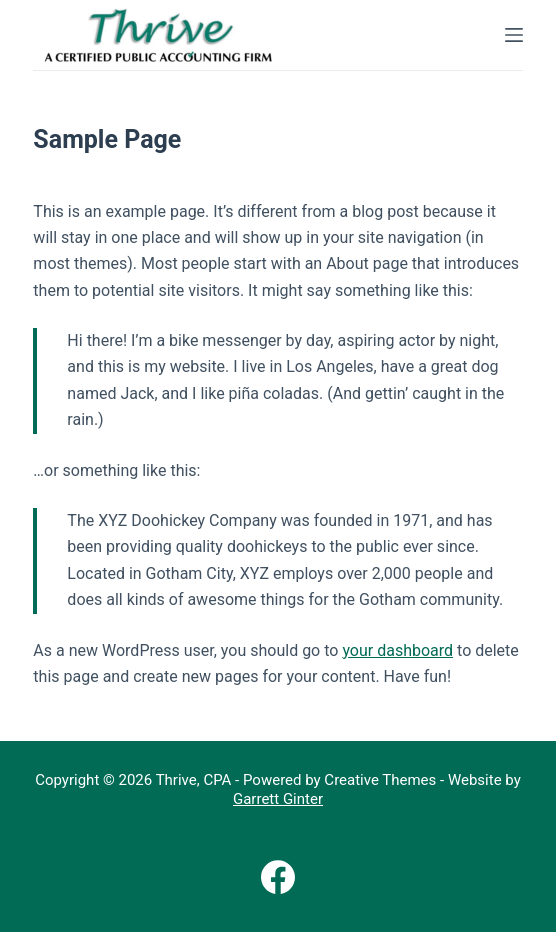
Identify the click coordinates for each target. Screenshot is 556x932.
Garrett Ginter (278, 799)
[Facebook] (278, 877)
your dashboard (397, 650)
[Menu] (514, 35)
